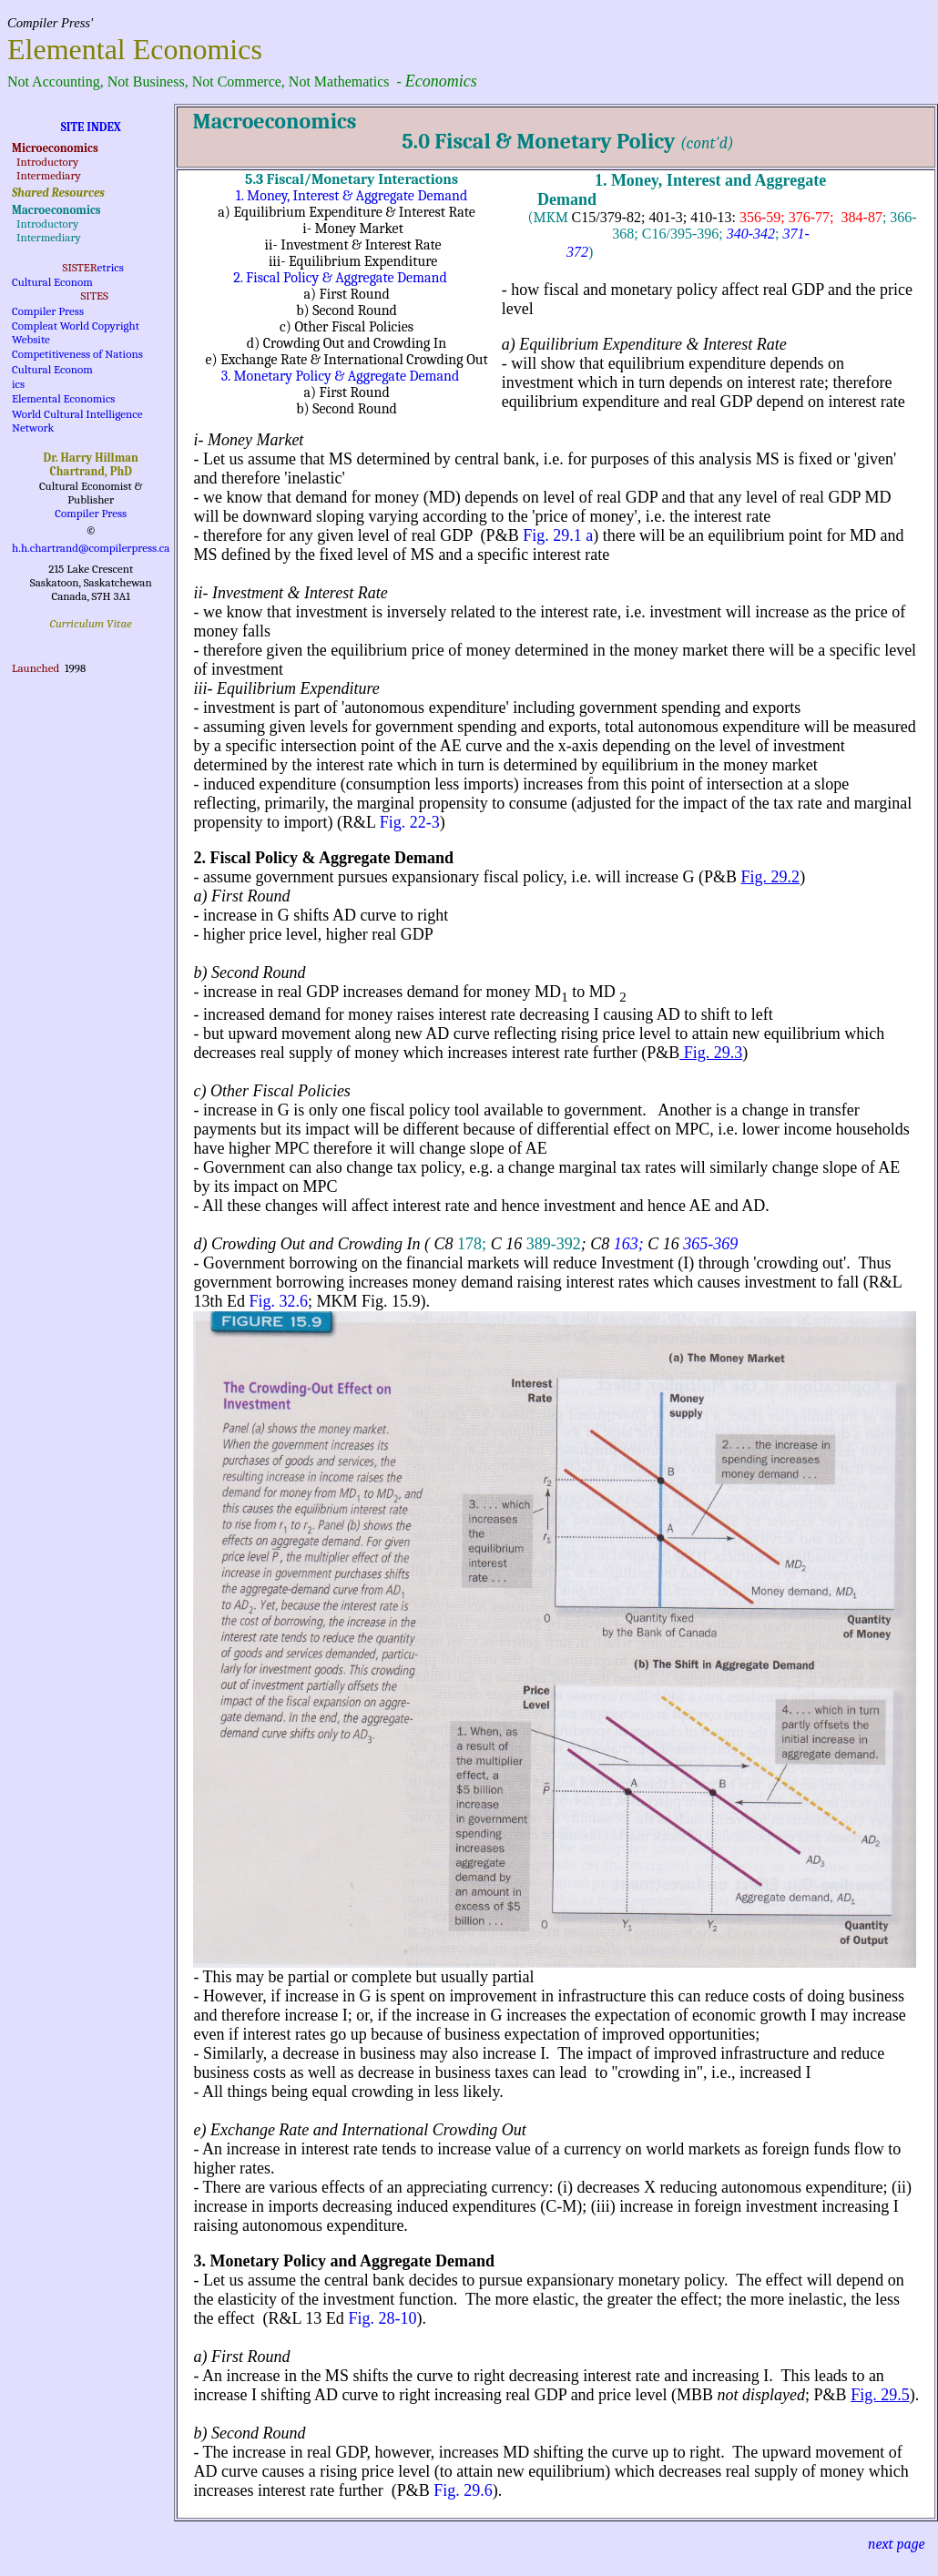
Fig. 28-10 (382, 2318)
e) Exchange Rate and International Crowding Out (359, 2130)
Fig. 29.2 (770, 877)
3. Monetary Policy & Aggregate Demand (340, 376)
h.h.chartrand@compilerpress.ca (90, 548)
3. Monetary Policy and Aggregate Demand (343, 2261)
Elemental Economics (63, 398)
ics (18, 384)
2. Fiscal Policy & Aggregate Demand (340, 278)
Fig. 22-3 (410, 822)
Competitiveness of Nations (77, 354)
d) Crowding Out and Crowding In (306, 1244)
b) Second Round (249, 972)
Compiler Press (48, 311)
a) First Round (241, 896)
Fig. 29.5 (880, 2395)
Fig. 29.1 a (558, 535)
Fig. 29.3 (710, 1053)
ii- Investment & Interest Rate (290, 593)
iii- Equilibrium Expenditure (286, 688)
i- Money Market (248, 440)
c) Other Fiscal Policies (271, 1091)
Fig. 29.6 (463, 2490)
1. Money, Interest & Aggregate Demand (351, 196)
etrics (110, 267)
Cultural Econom (52, 282)
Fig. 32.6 (278, 1301)
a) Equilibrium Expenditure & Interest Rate (644, 344)
